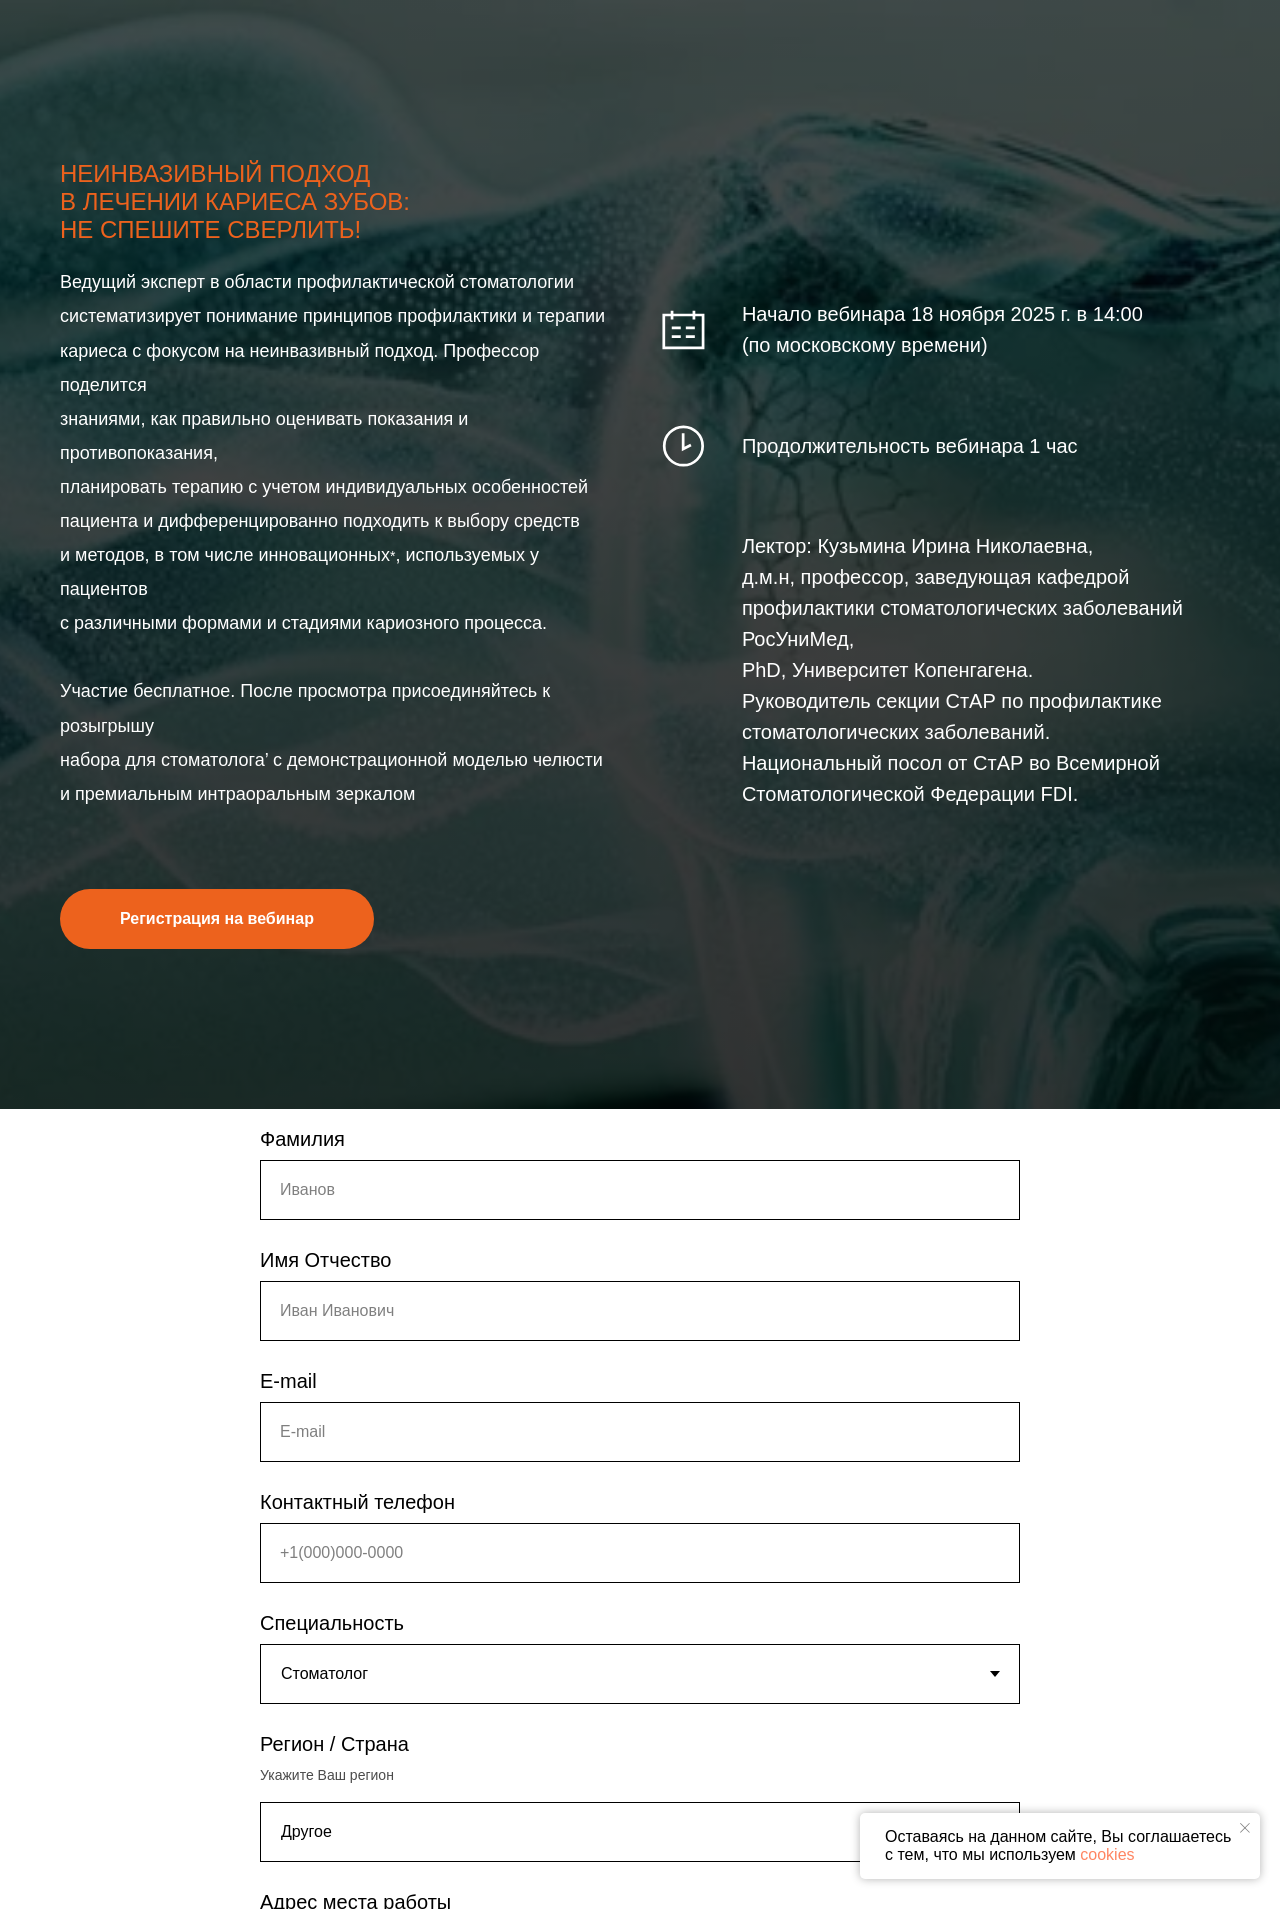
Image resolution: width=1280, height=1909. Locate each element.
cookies (1107, 1854)
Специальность (332, 1623)
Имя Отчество (325, 1260)
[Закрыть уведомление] (1245, 1828)
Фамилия (302, 1139)
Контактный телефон (357, 1502)
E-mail (288, 1381)
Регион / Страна (334, 1744)
